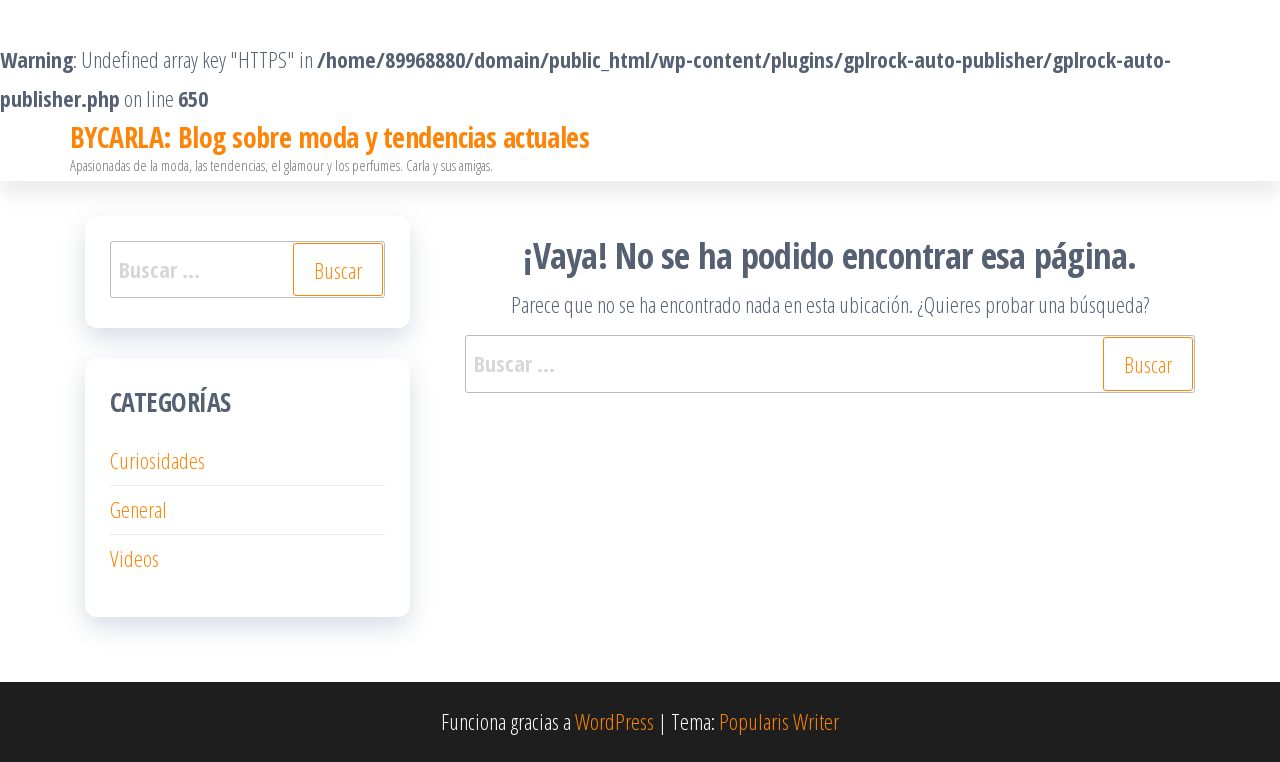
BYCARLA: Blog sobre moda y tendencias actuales (329, 137)
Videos (134, 558)
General (138, 509)
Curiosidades (157, 460)
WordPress (614, 721)
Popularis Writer (779, 721)
